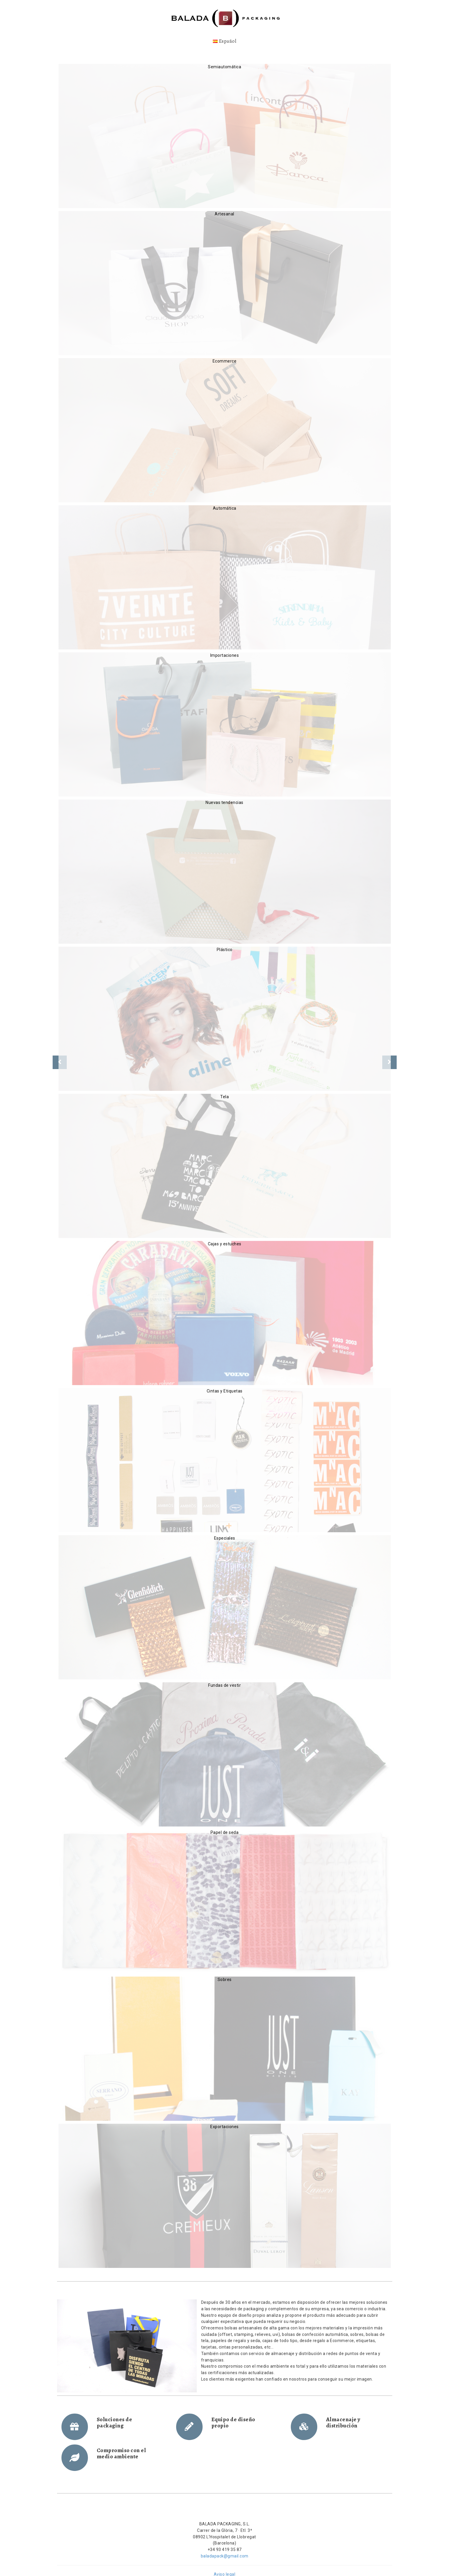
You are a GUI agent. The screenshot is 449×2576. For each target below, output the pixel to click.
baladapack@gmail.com (224, 2556)
